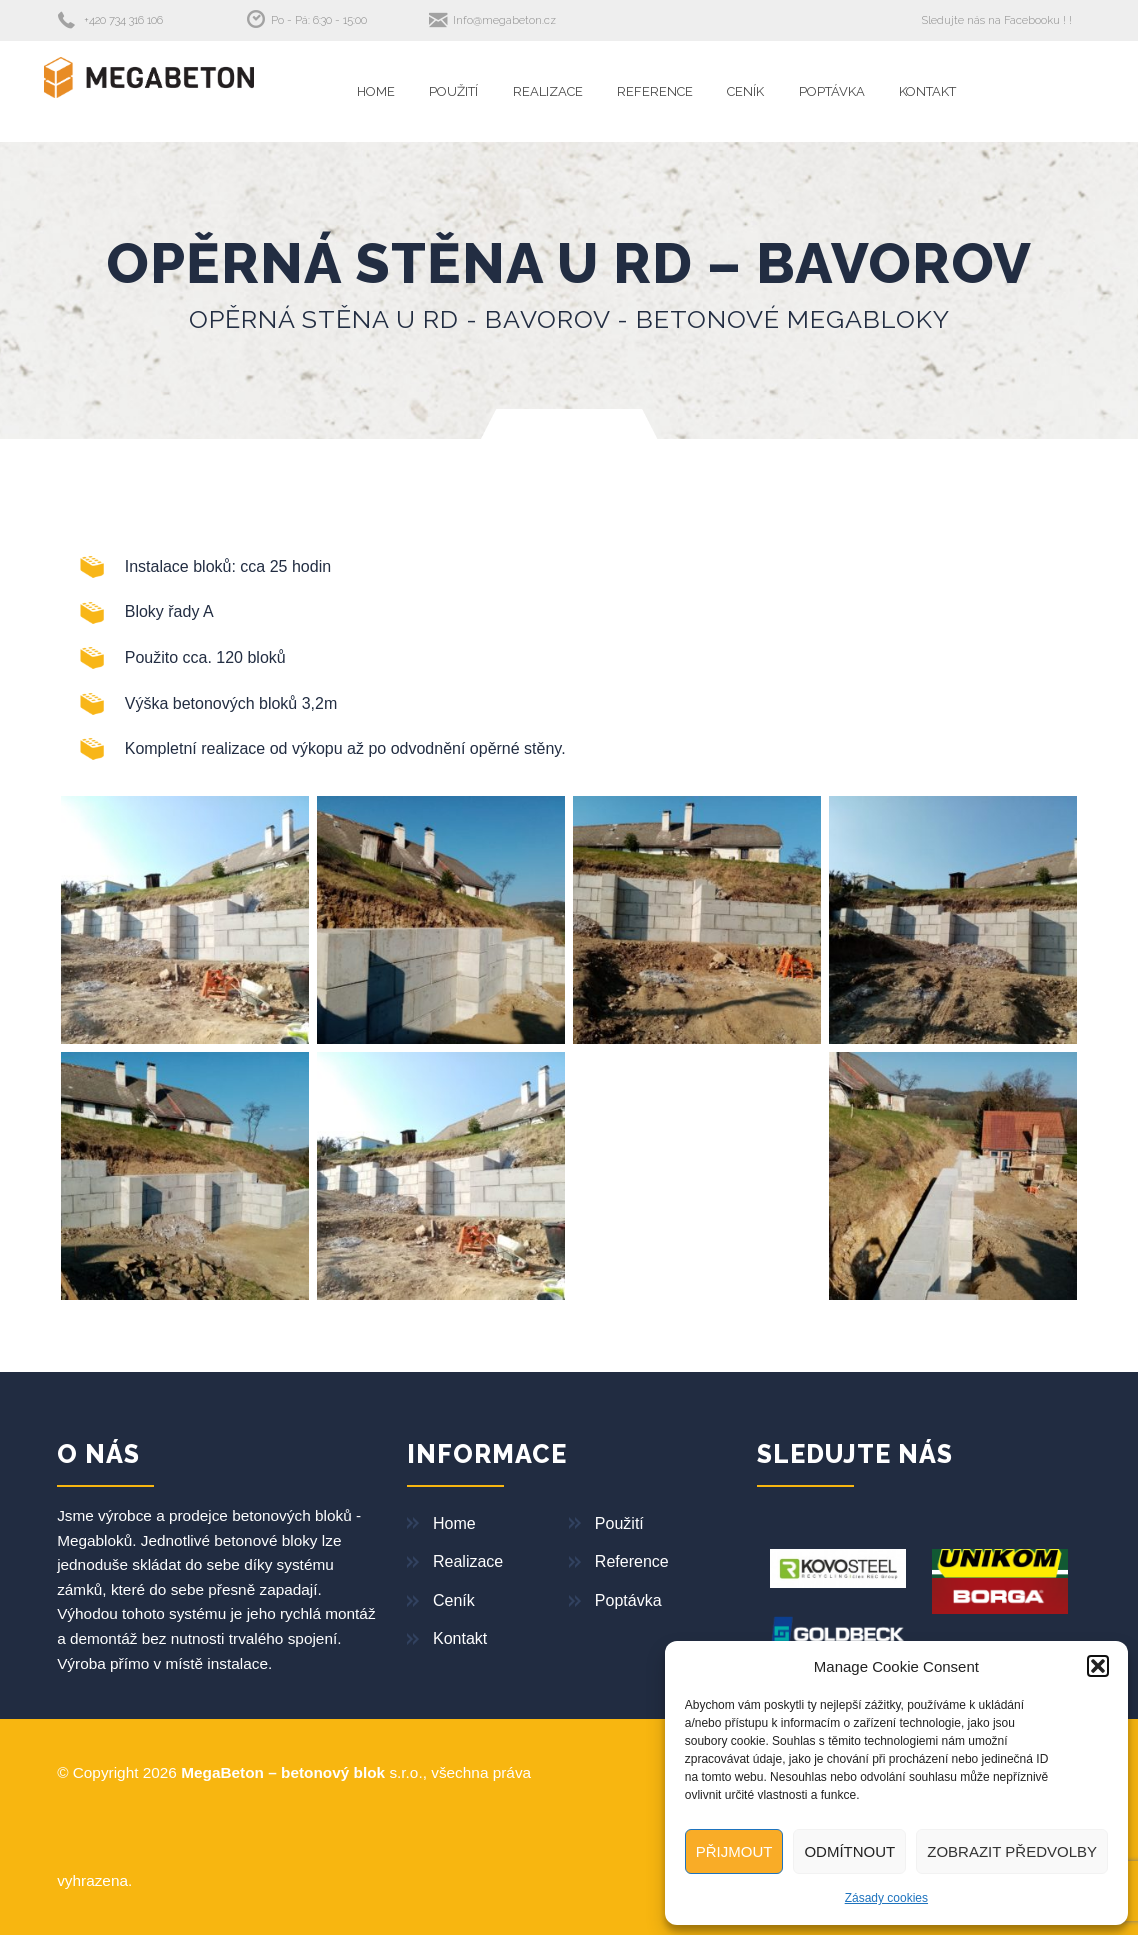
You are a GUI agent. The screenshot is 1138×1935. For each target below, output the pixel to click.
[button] (1098, 1666)
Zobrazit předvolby (1012, 1851)
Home (376, 91)
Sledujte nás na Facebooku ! (994, 20)
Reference (655, 91)
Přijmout (734, 1851)
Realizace (548, 91)
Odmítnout (849, 1851)
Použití (453, 91)
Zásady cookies (886, 1898)
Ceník (745, 91)
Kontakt (927, 91)
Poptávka (832, 91)
